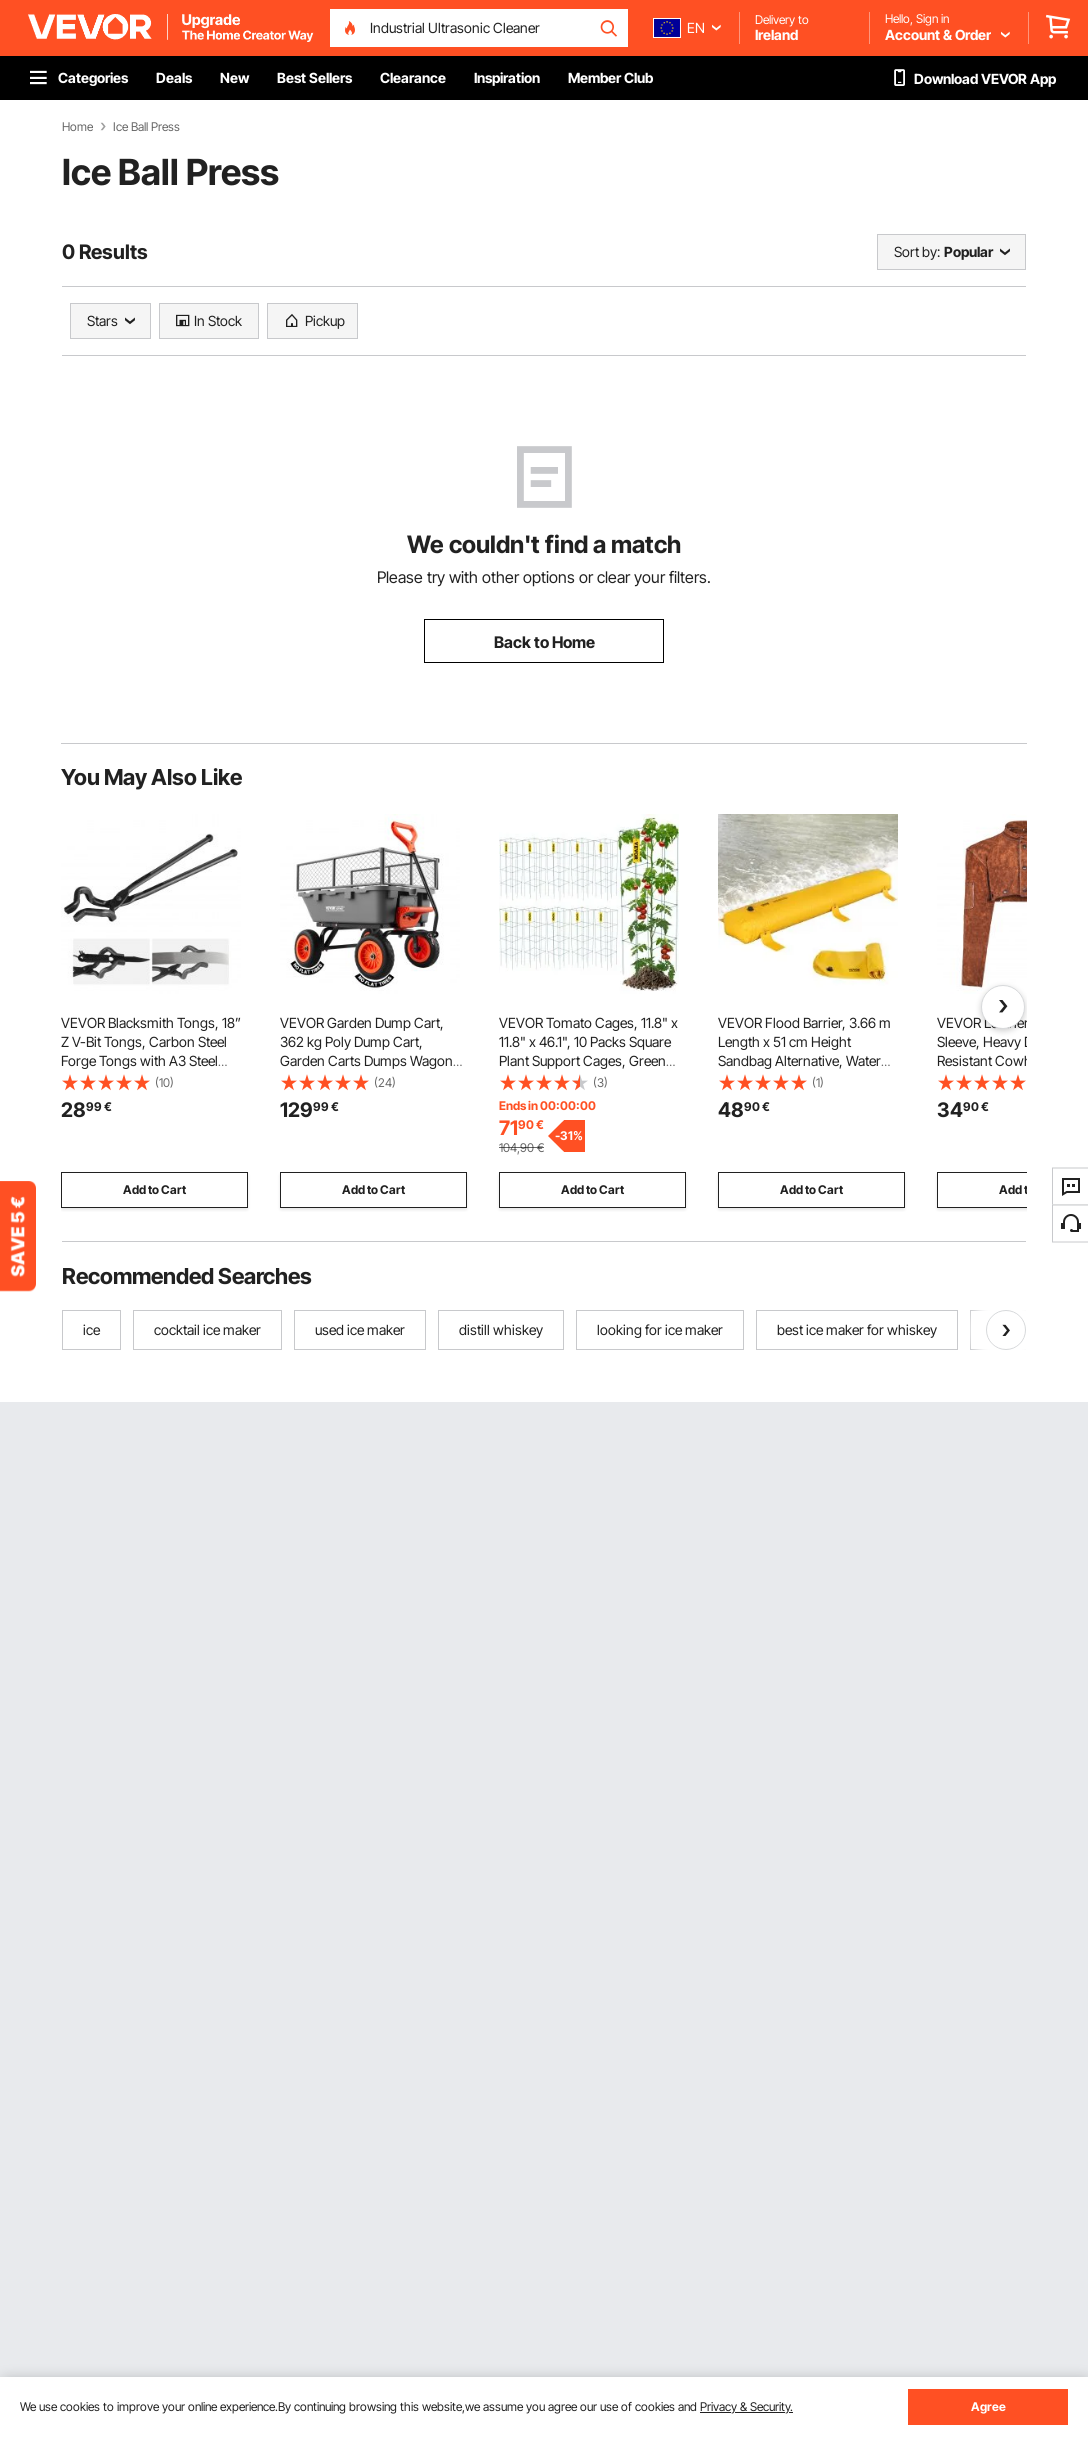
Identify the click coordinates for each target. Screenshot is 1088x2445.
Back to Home (544, 642)
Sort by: (917, 251)
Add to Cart (154, 1189)
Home (77, 127)
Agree (988, 2406)
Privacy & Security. (746, 2406)
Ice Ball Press (146, 127)
